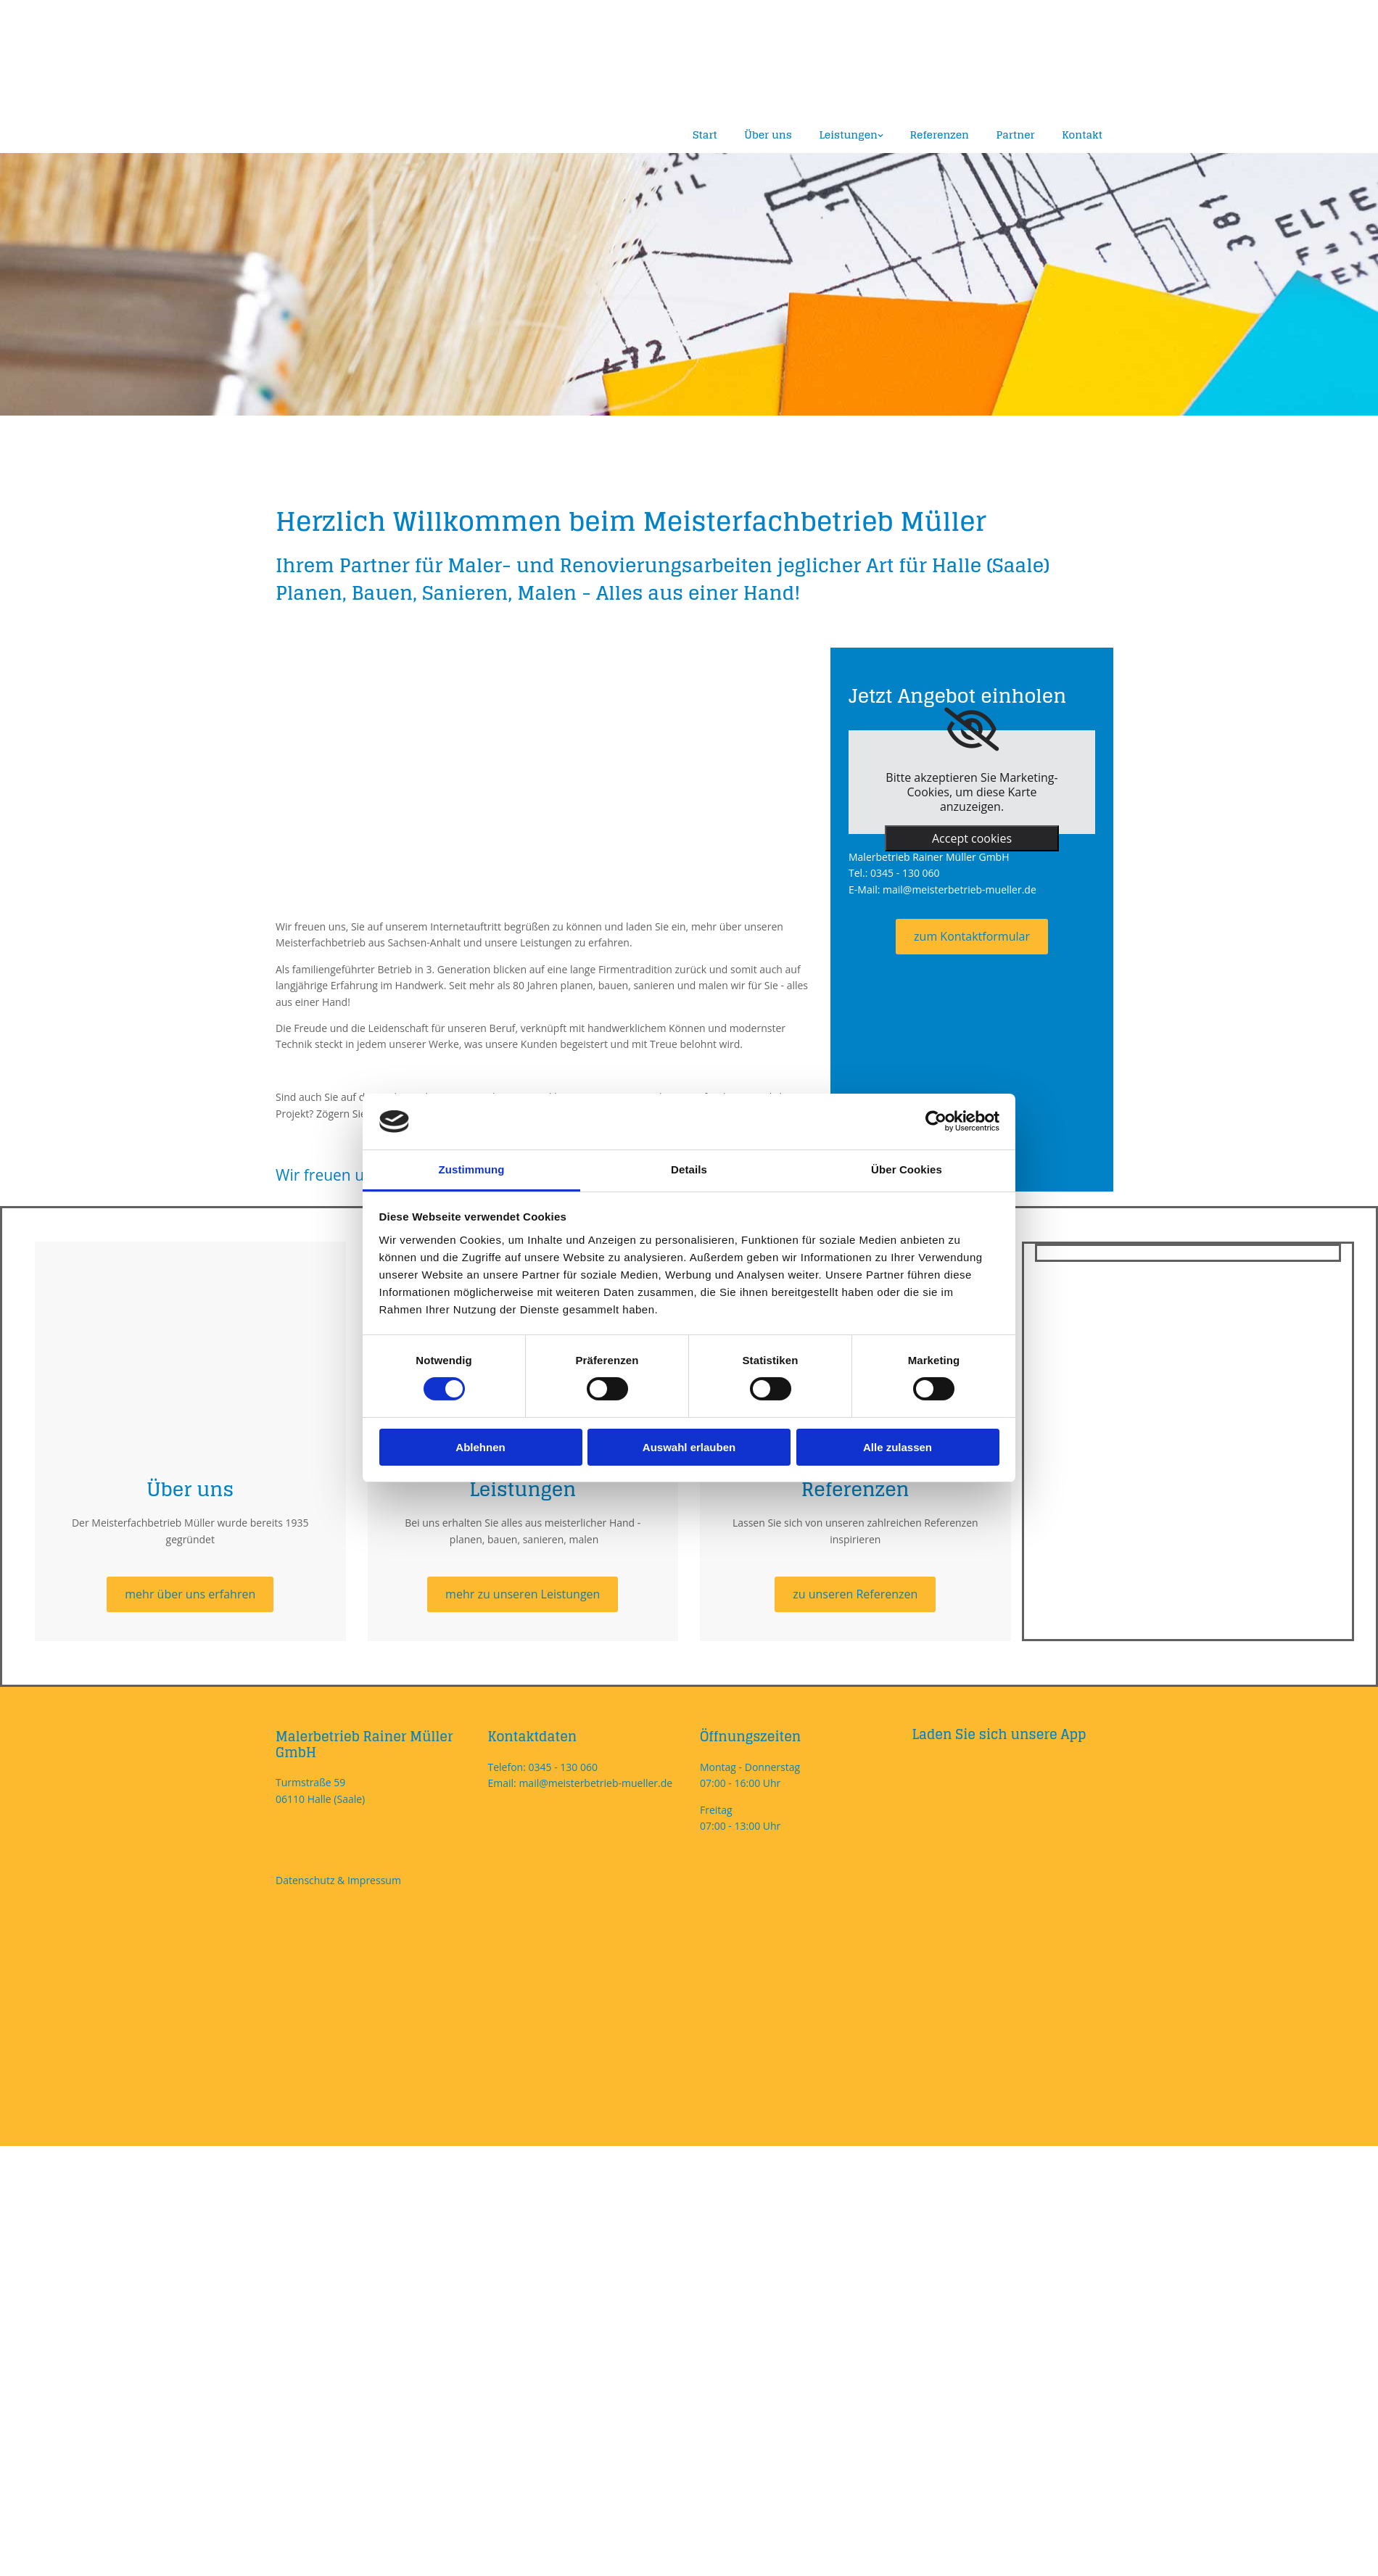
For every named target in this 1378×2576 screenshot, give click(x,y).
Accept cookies (972, 838)
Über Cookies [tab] (906, 1169)
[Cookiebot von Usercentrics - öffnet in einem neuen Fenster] (935, 1121)
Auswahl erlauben (689, 1447)
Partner (1015, 134)
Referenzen (938, 134)
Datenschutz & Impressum (338, 1879)
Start (700, 134)
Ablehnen (480, 1447)
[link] (971, 729)
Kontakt (1082, 134)
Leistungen (845, 134)
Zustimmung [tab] (472, 1169)
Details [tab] (689, 1169)
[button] (972, 936)
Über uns (764, 134)
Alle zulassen (897, 1447)
